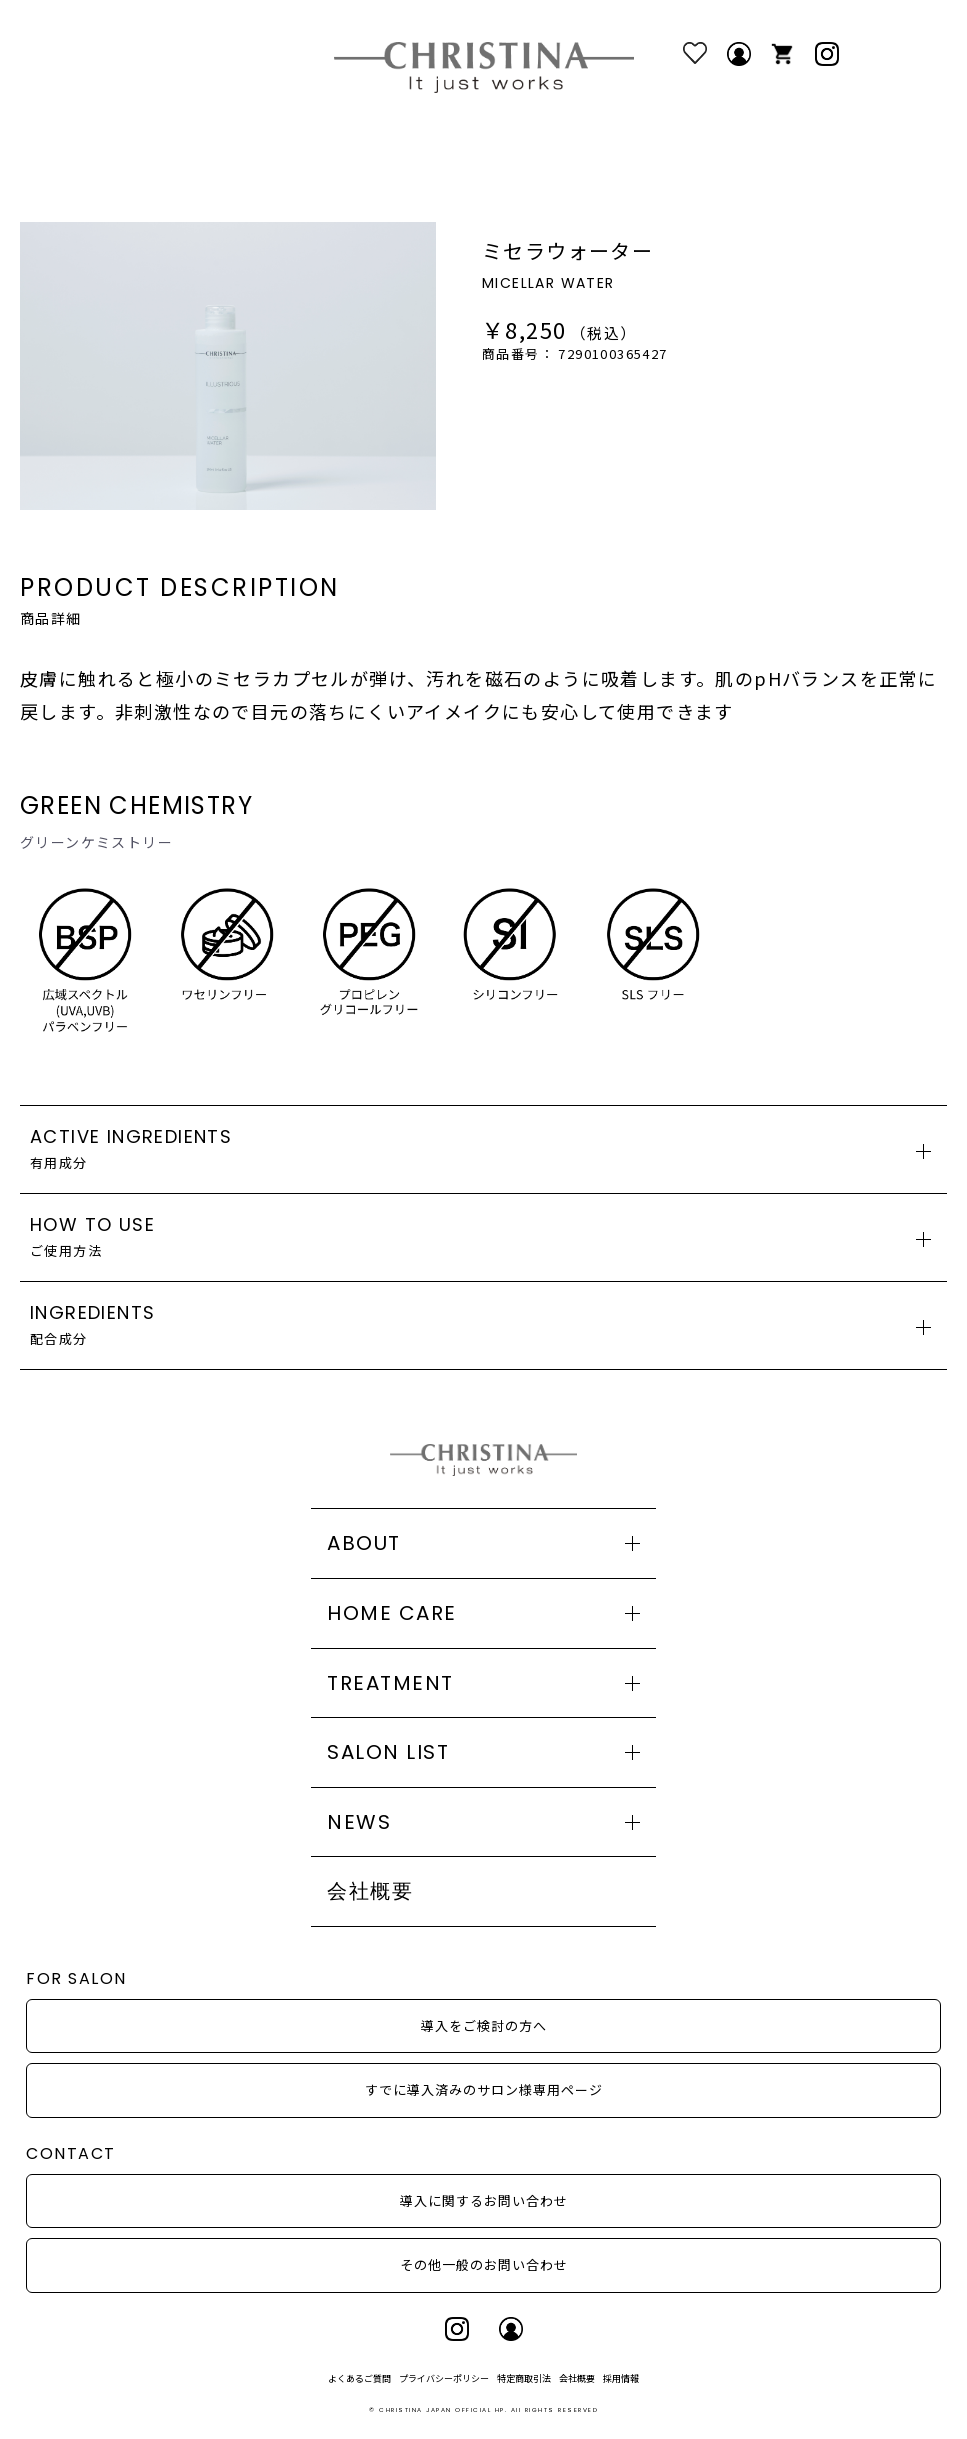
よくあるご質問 (359, 2378)
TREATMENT (390, 1683)
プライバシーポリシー (444, 2378)
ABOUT (364, 1543)
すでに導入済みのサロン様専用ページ (484, 2089)
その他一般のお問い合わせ (484, 2264)
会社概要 (370, 1891)
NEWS (359, 1822)
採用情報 (621, 2378)
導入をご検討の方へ (484, 2025)
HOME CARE (392, 1613)
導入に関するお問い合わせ (484, 2200)
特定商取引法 (524, 2378)
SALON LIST (388, 1752)
